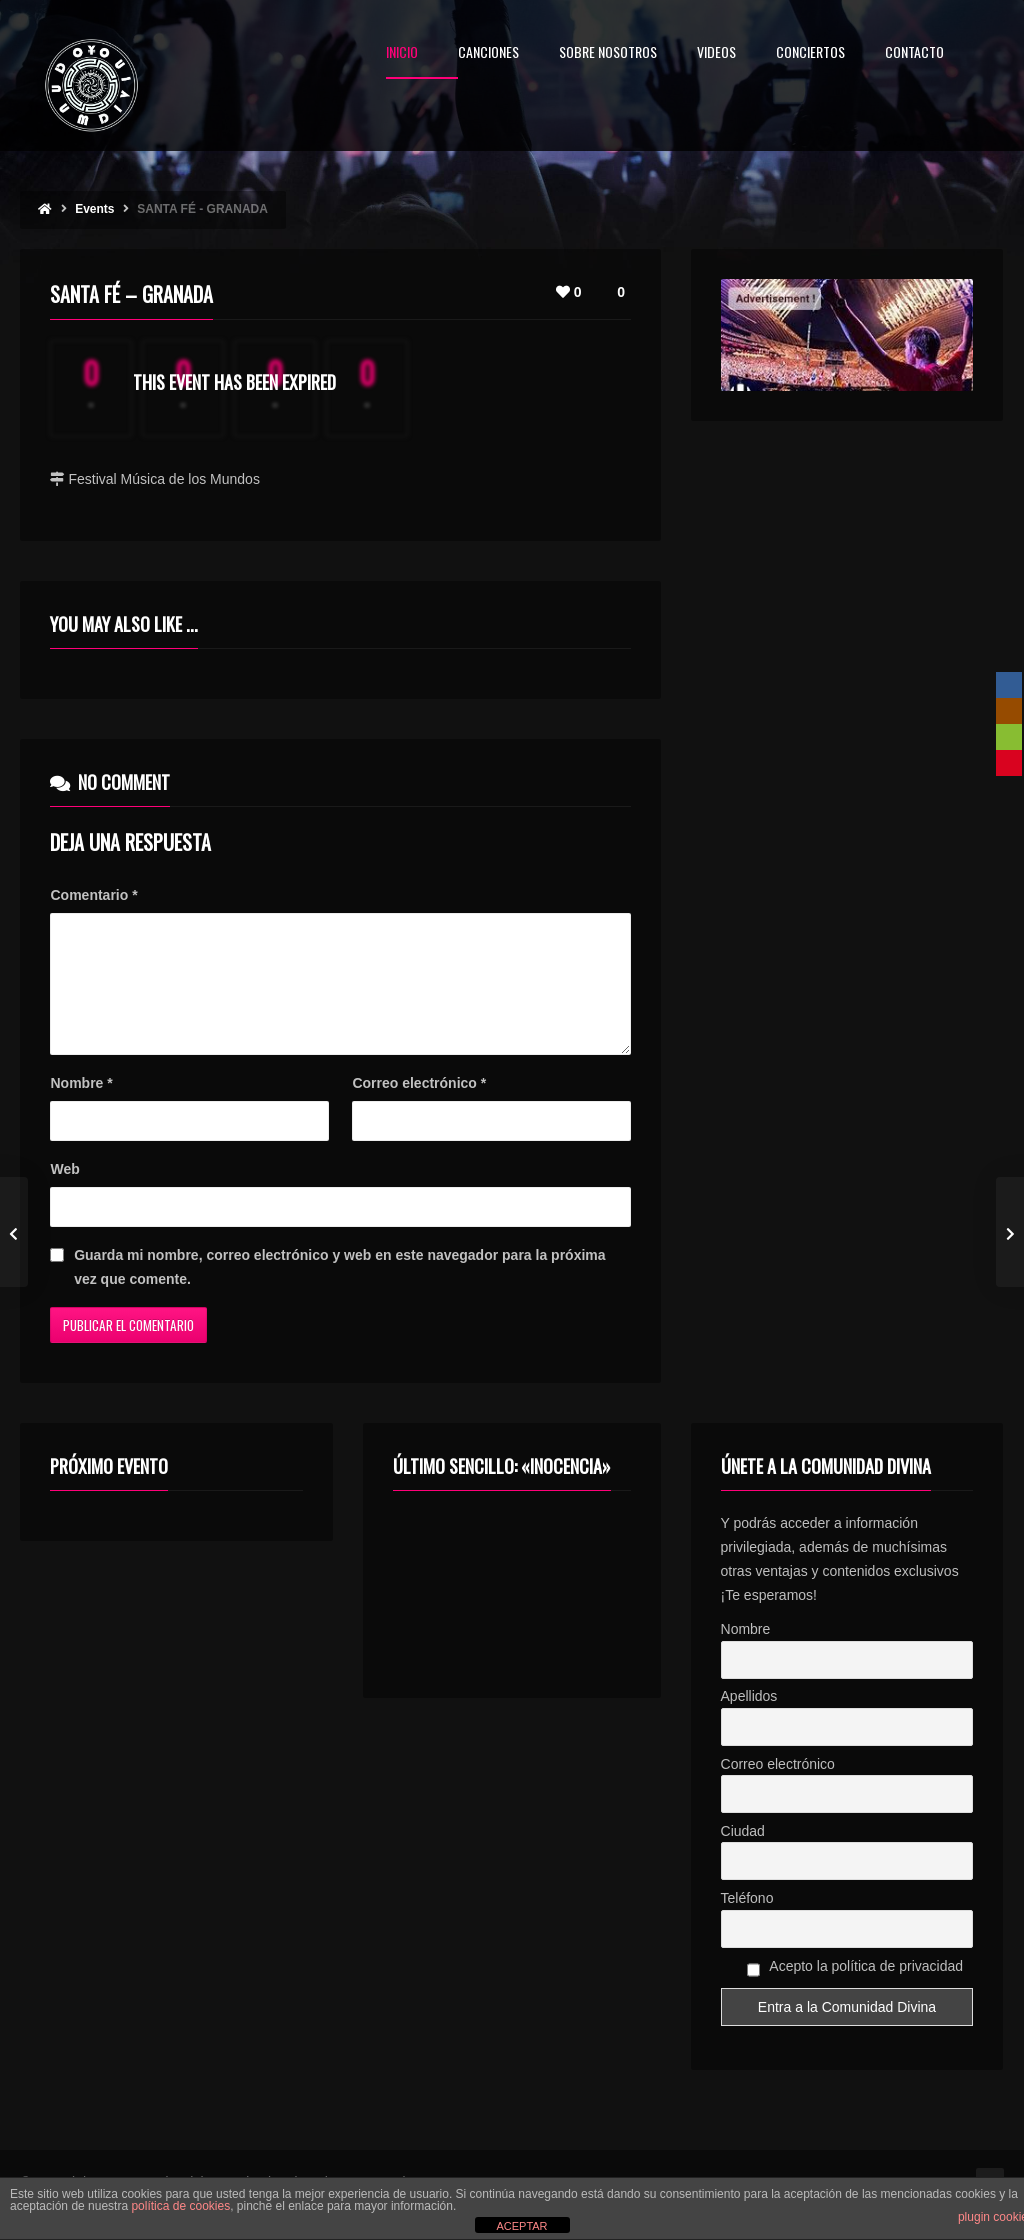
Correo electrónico (419, 1107)
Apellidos (749, 1720)
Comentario (93, 895)
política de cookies (180, 2206)
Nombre (81, 1107)
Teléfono (747, 1922)
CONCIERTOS (810, 53)
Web (64, 1193)
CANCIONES (488, 53)
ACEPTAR (521, 2226)
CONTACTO (914, 53)
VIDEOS (716, 53)
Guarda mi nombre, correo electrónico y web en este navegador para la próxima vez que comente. (339, 1291)
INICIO (402, 53)
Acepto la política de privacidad (855, 1993)
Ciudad (743, 1855)
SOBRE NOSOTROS (608, 53)
